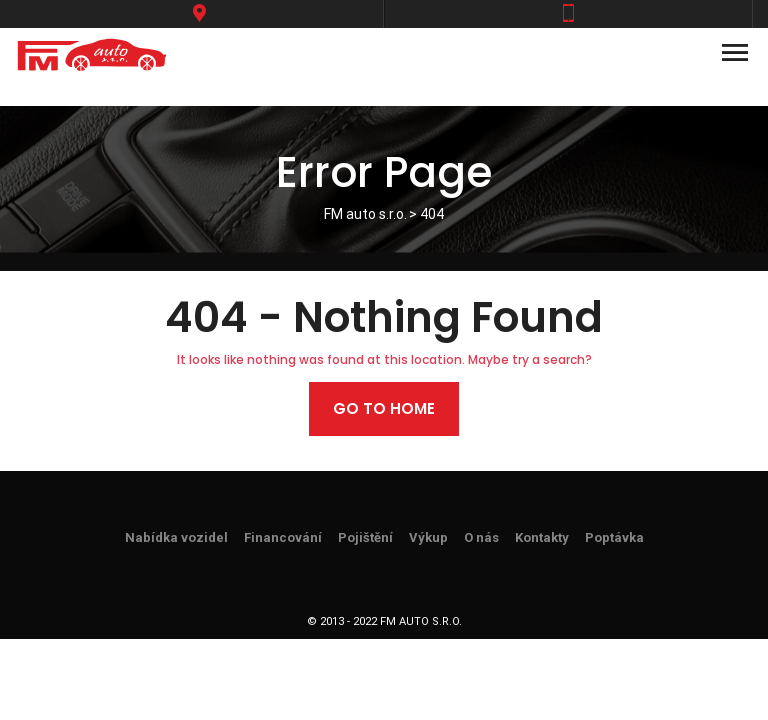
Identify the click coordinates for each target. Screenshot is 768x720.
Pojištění (365, 537)
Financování (283, 537)
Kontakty (542, 537)
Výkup (428, 537)
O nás (481, 537)
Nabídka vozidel (176, 537)
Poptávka (614, 537)
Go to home (384, 408)
